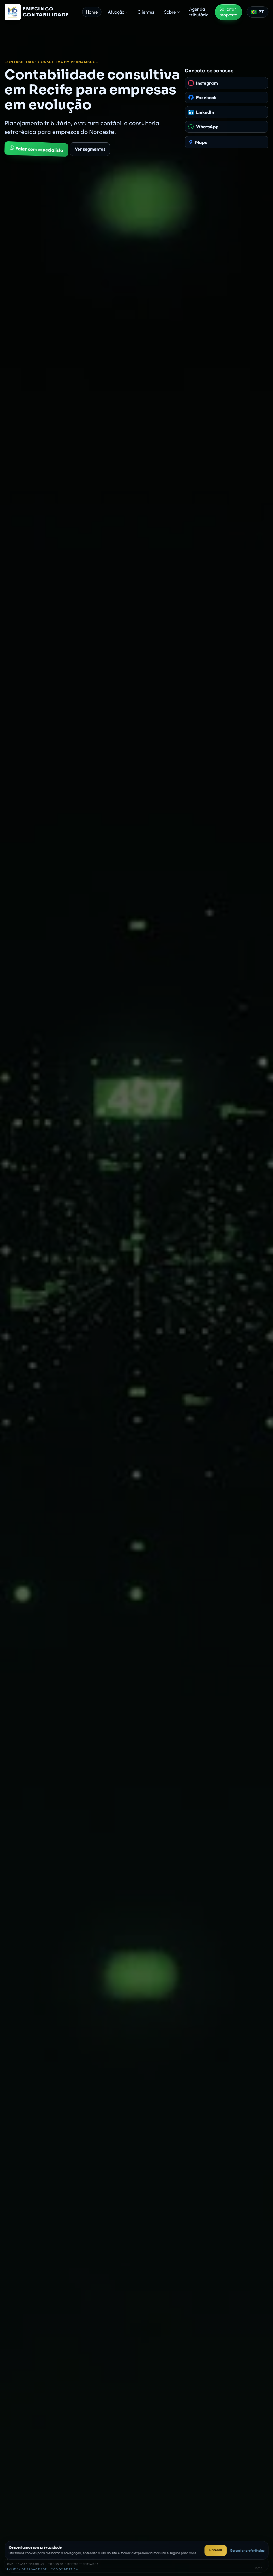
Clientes (145, 12)
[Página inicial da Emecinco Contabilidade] (41, 12)
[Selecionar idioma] (257, 12)
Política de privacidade (27, 2569)
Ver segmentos (90, 149)
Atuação (116, 12)
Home (92, 12)
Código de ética (64, 2569)
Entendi (215, 2550)
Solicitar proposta (228, 12)
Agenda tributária (198, 12)
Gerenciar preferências (247, 2550)
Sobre (170, 12)
